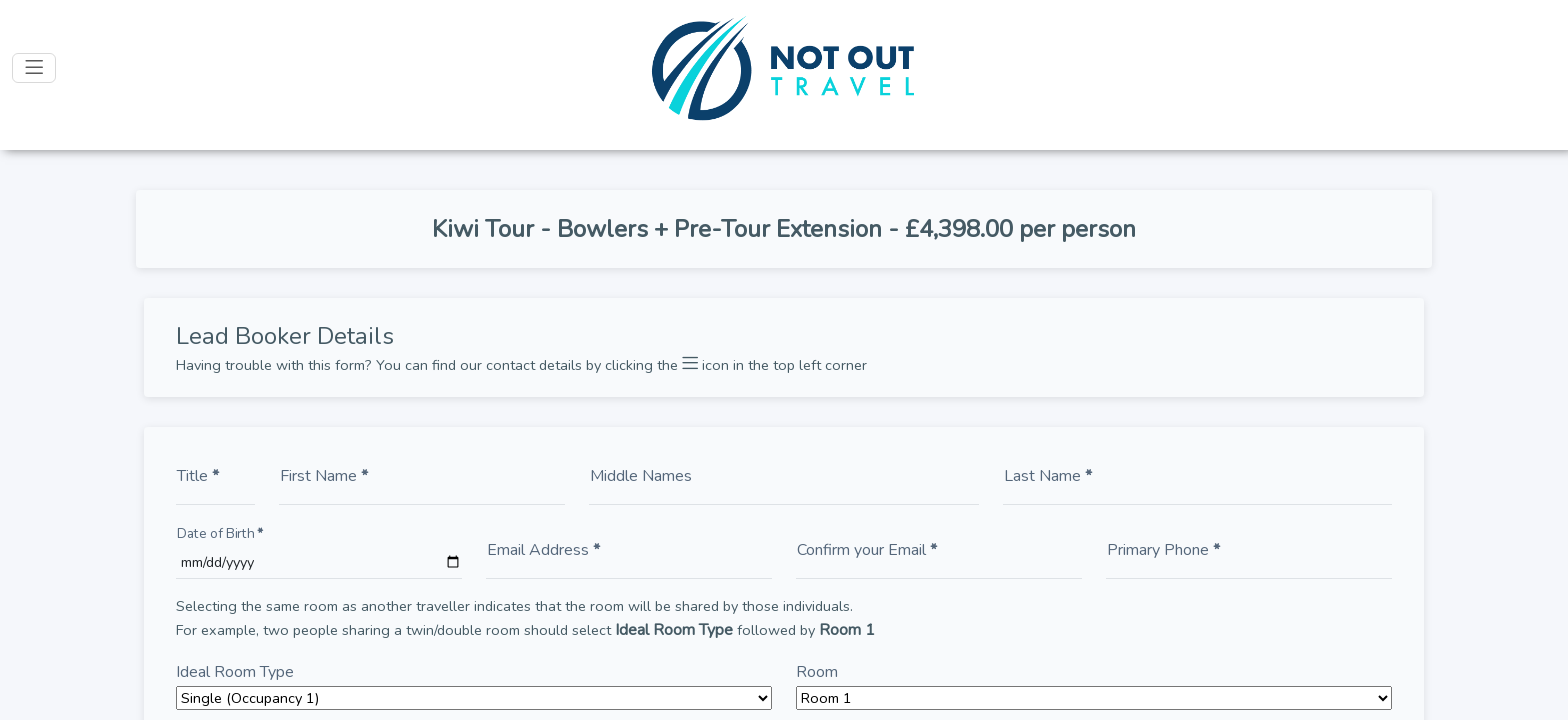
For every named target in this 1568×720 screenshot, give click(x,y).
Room (817, 672)
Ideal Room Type (235, 672)
